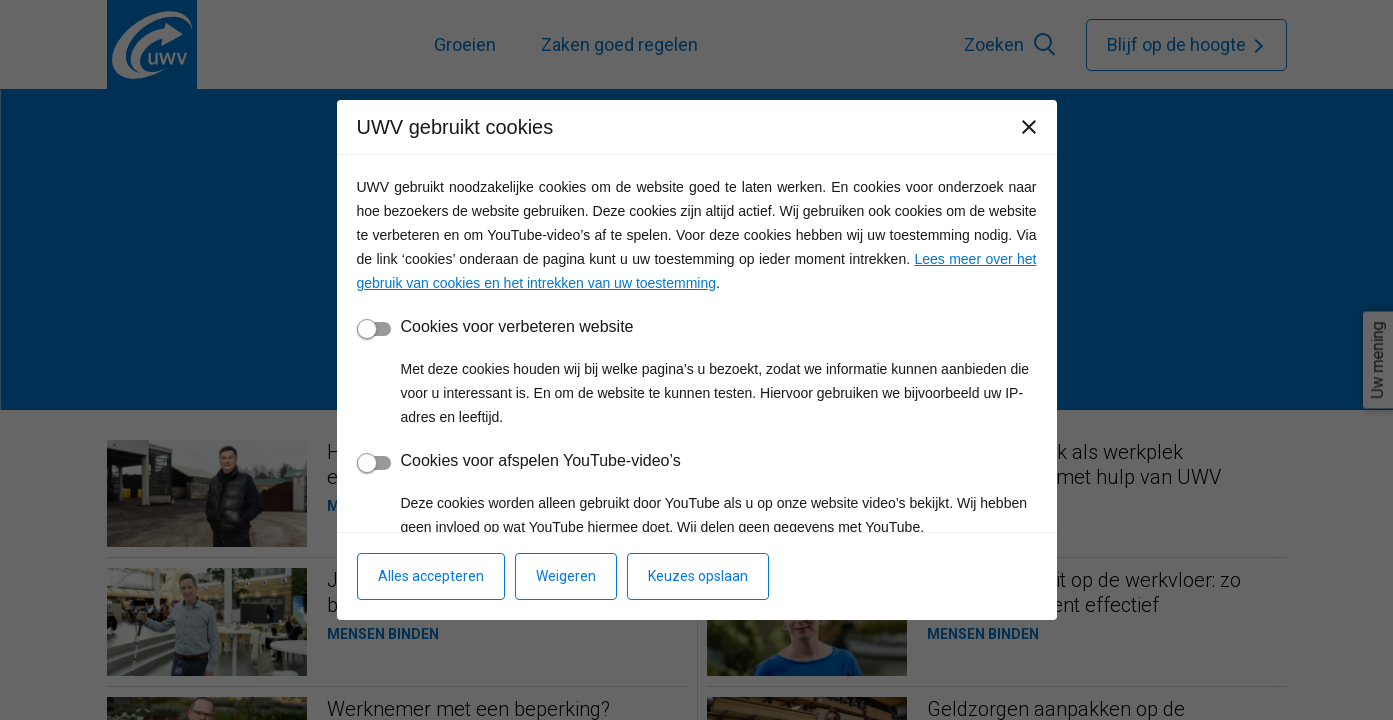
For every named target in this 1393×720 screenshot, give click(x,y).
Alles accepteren (431, 576)
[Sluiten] (1029, 127)
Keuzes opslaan (698, 576)
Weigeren (566, 576)
